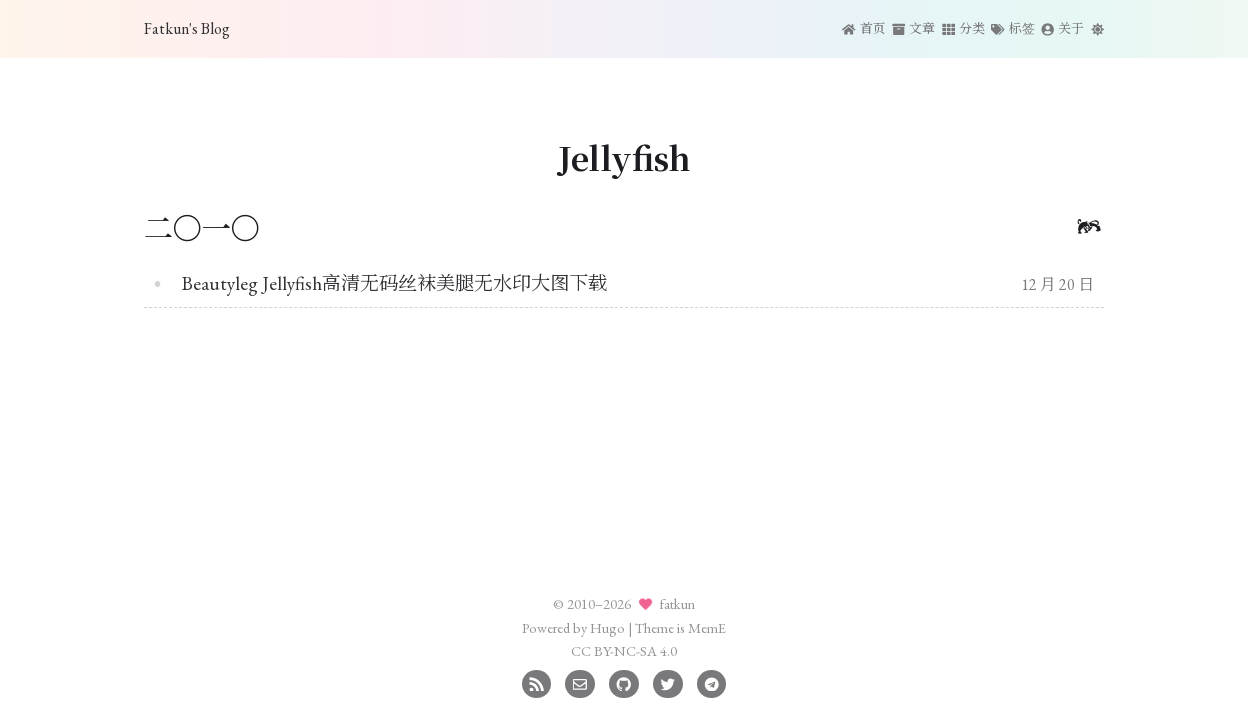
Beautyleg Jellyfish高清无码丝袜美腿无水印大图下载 (394, 283)
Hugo (607, 627)
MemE (707, 627)
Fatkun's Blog (187, 28)
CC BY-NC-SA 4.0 (624, 650)
